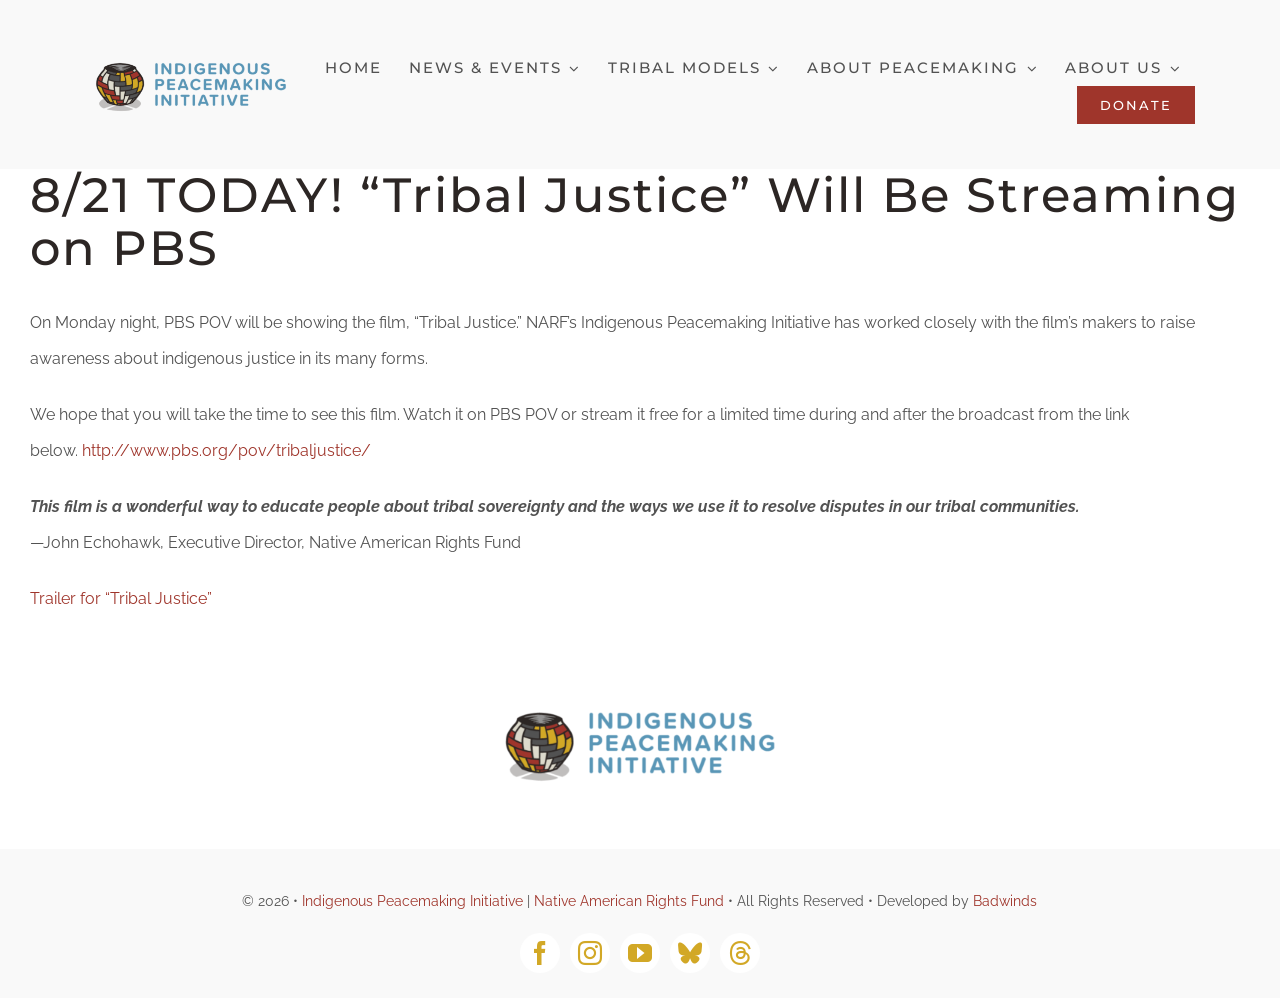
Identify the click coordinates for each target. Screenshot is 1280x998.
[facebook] (540, 953)
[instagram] (590, 953)
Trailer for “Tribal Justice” (121, 598)
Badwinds (1005, 901)
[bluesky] (690, 953)
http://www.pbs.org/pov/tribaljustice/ (228, 450)
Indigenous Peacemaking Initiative (412, 901)
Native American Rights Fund (629, 901)
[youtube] (640, 953)
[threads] (740, 953)
